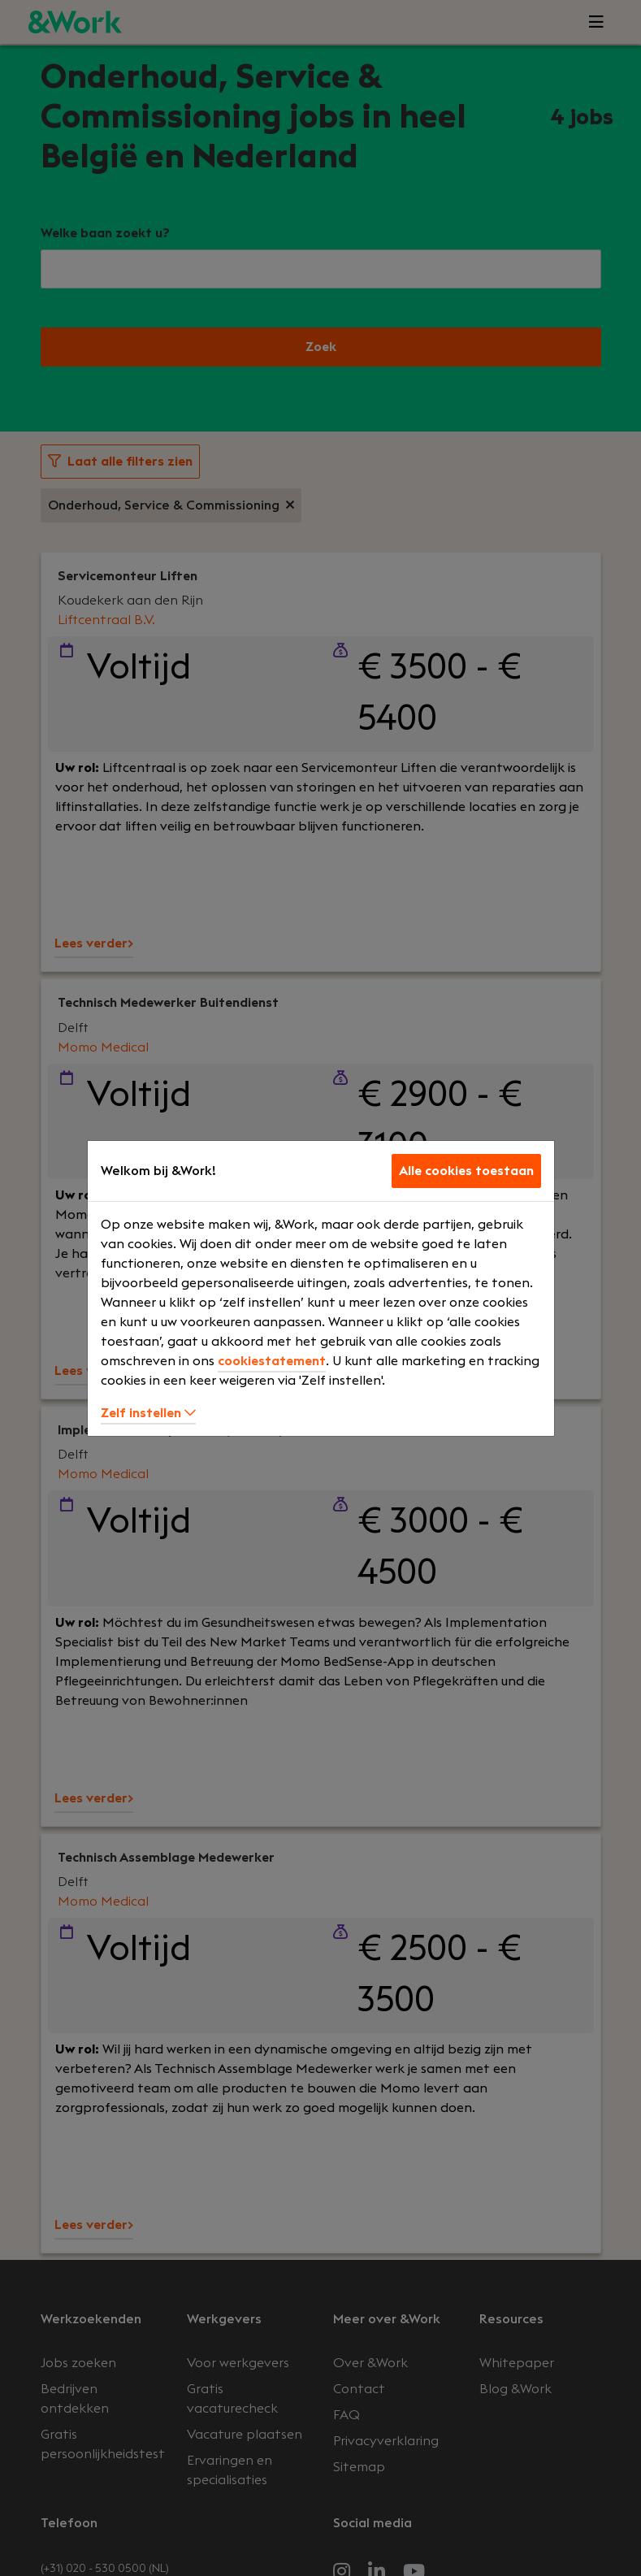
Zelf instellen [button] (148, 1413)
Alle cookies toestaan (466, 1170)
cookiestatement (272, 1361)
